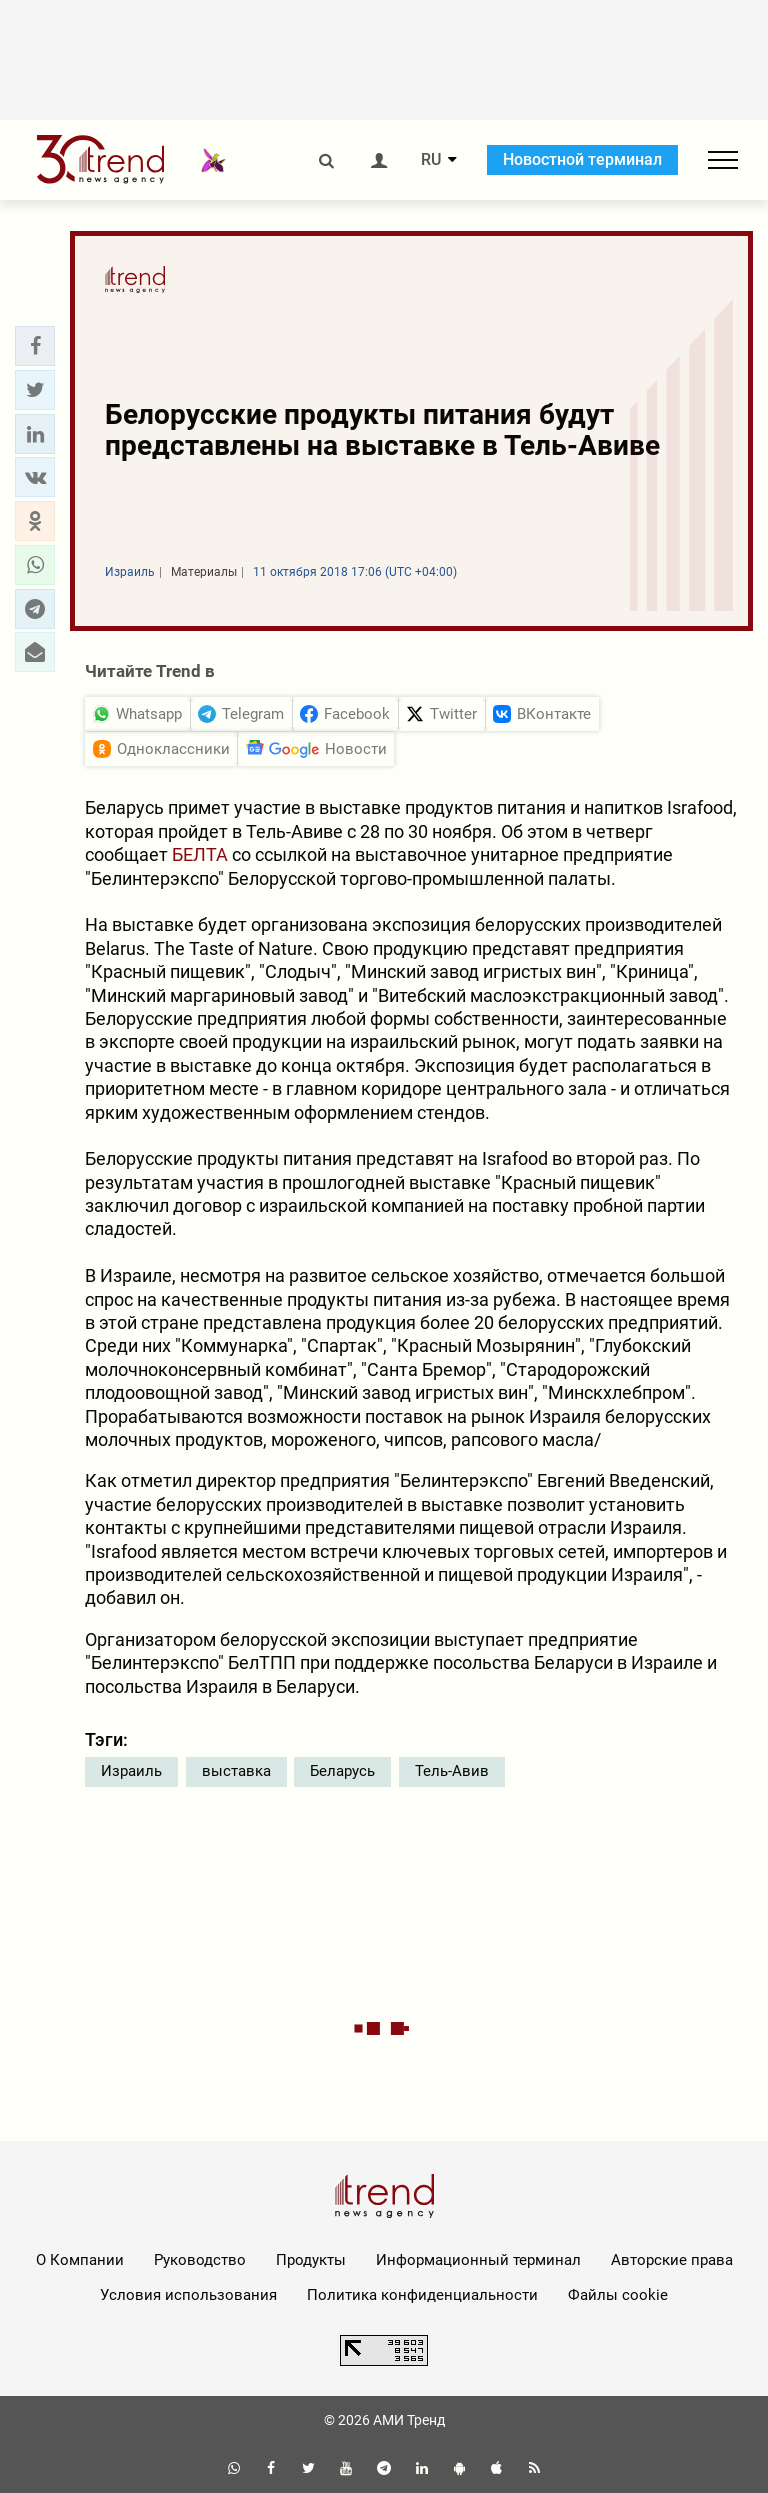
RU (431, 160)
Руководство (200, 2260)
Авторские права (672, 2260)
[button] (35, 346)
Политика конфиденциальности (422, 2295)
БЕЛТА (200, 854)
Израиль (131, 1771)
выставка (236, 1771)
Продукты (311, 2260)
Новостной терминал (582, 159)
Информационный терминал (478, 2260)
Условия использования (188, 2295)
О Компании (80, 2260)
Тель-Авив (452, 1771)
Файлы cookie (618, 2295)
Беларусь (342, 1771)
